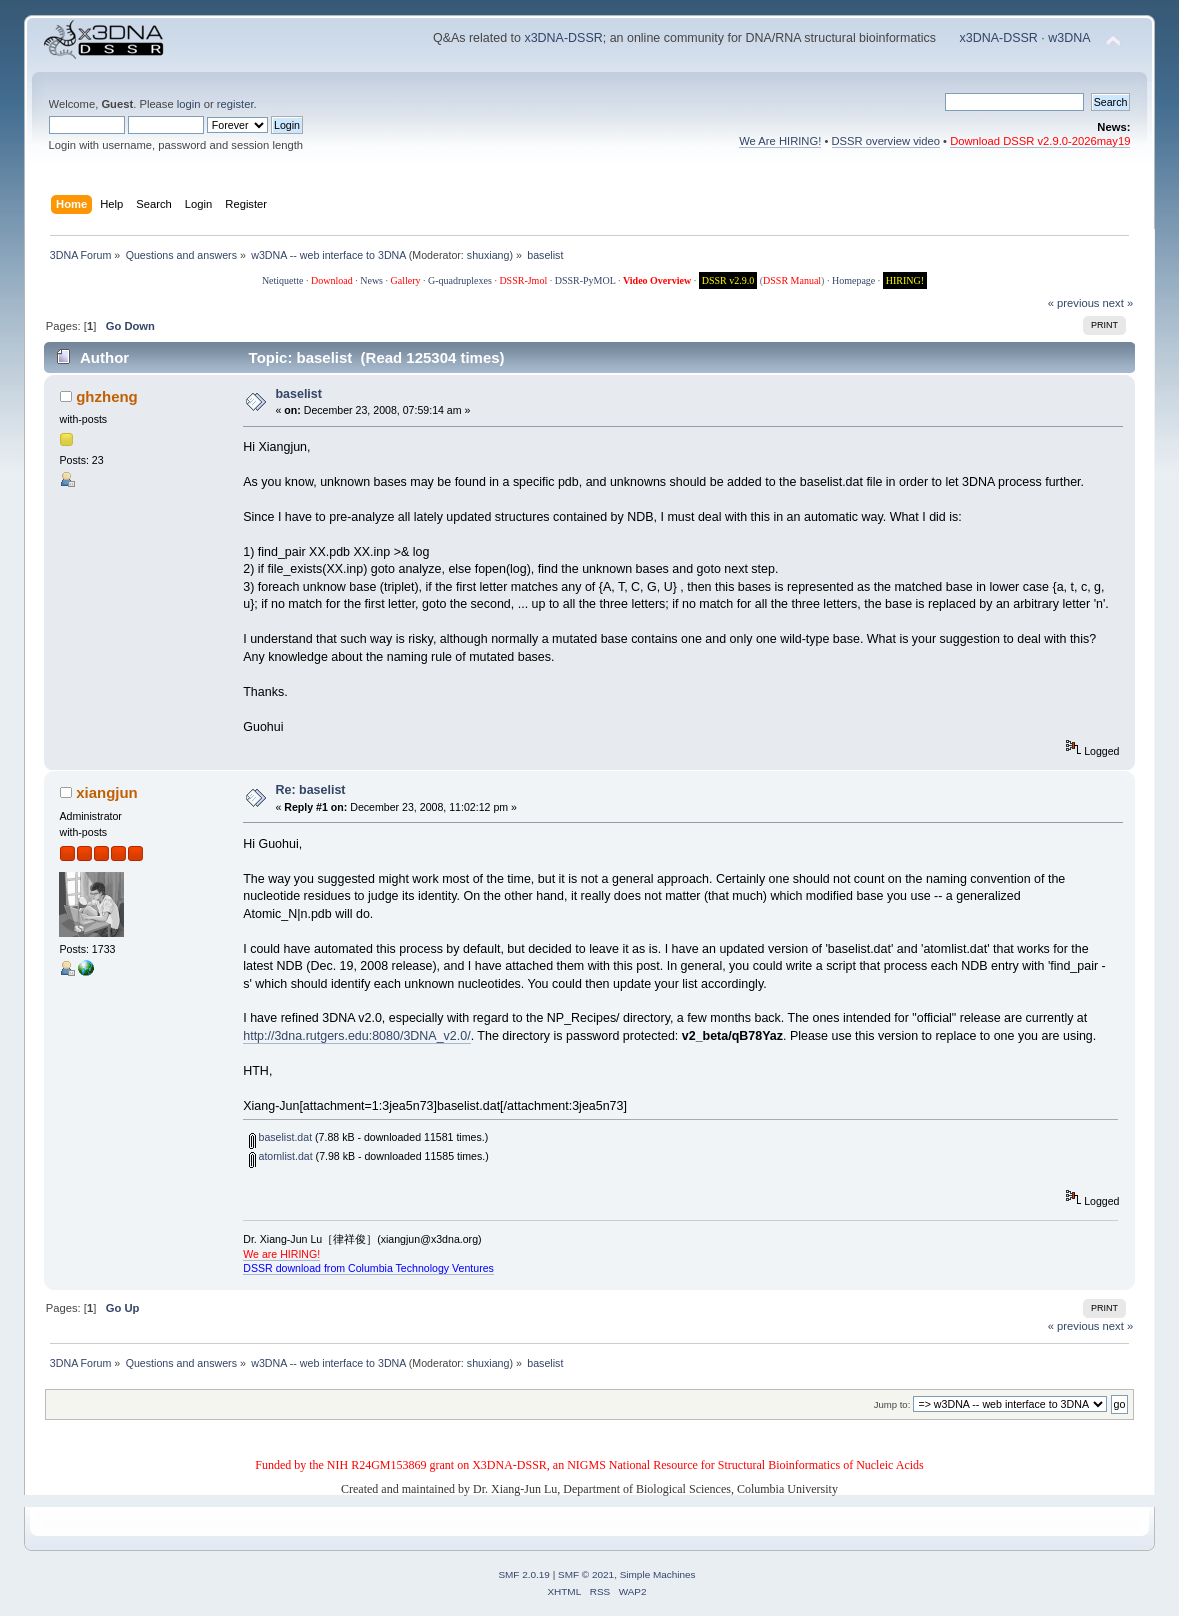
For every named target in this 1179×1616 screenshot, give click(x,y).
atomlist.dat (281, 1156)
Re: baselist (310, 790)
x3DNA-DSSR (563, 38)
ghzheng (107, 396)
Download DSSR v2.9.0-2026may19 (1040, 141)
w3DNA (1069, 38)
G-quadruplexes (460, 280)
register (235, 104)
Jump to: (892, 1404)
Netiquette (283, 280)
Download (332, 280)
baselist (298, 394)
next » (1118, 303)
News (371, 280)
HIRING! (905, 280)
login (189, 104)
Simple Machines (658, 1574)
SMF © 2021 (586, 1574)
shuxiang (488, 255)
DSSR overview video (886, 141)
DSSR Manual (792, 280)
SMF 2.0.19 (524, 1574)
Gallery (406, 280)
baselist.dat (281, 1137)
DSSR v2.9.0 (728, 280)
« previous (1074, 303)
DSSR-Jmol (523, 280)
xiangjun (107, 792)
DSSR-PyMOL (585, 280)
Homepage (853, 280)
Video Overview (657, 280)
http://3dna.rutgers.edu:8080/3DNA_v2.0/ (356, 1036)
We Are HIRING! (780, 141)
